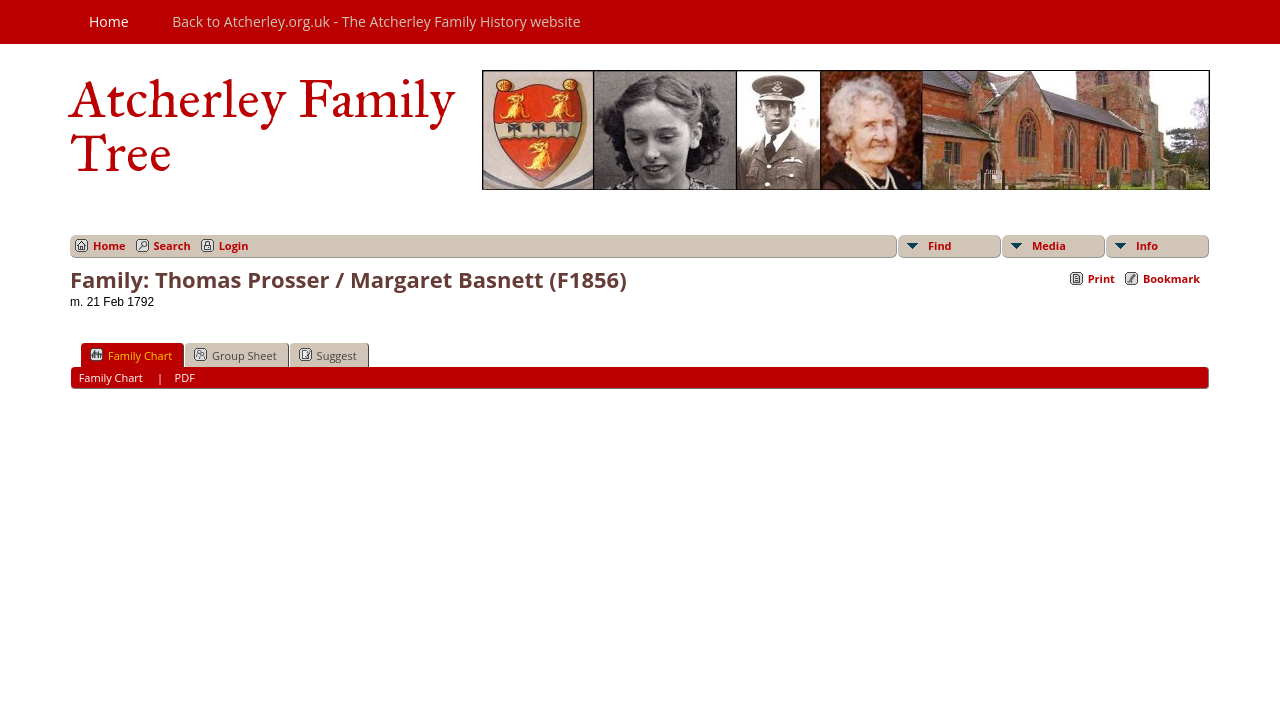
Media (1049, 245)
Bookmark (1171, 278)
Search (172, 245)
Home (109, 21)
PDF (185, 377)
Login (234, 245)
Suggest (328, 355)
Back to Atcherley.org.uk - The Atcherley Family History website (376, 21)
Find (940, 245)
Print (1101, 278)
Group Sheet (235, 355)
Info (1147, 245)
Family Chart (131, 355)
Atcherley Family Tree (262, 126)
